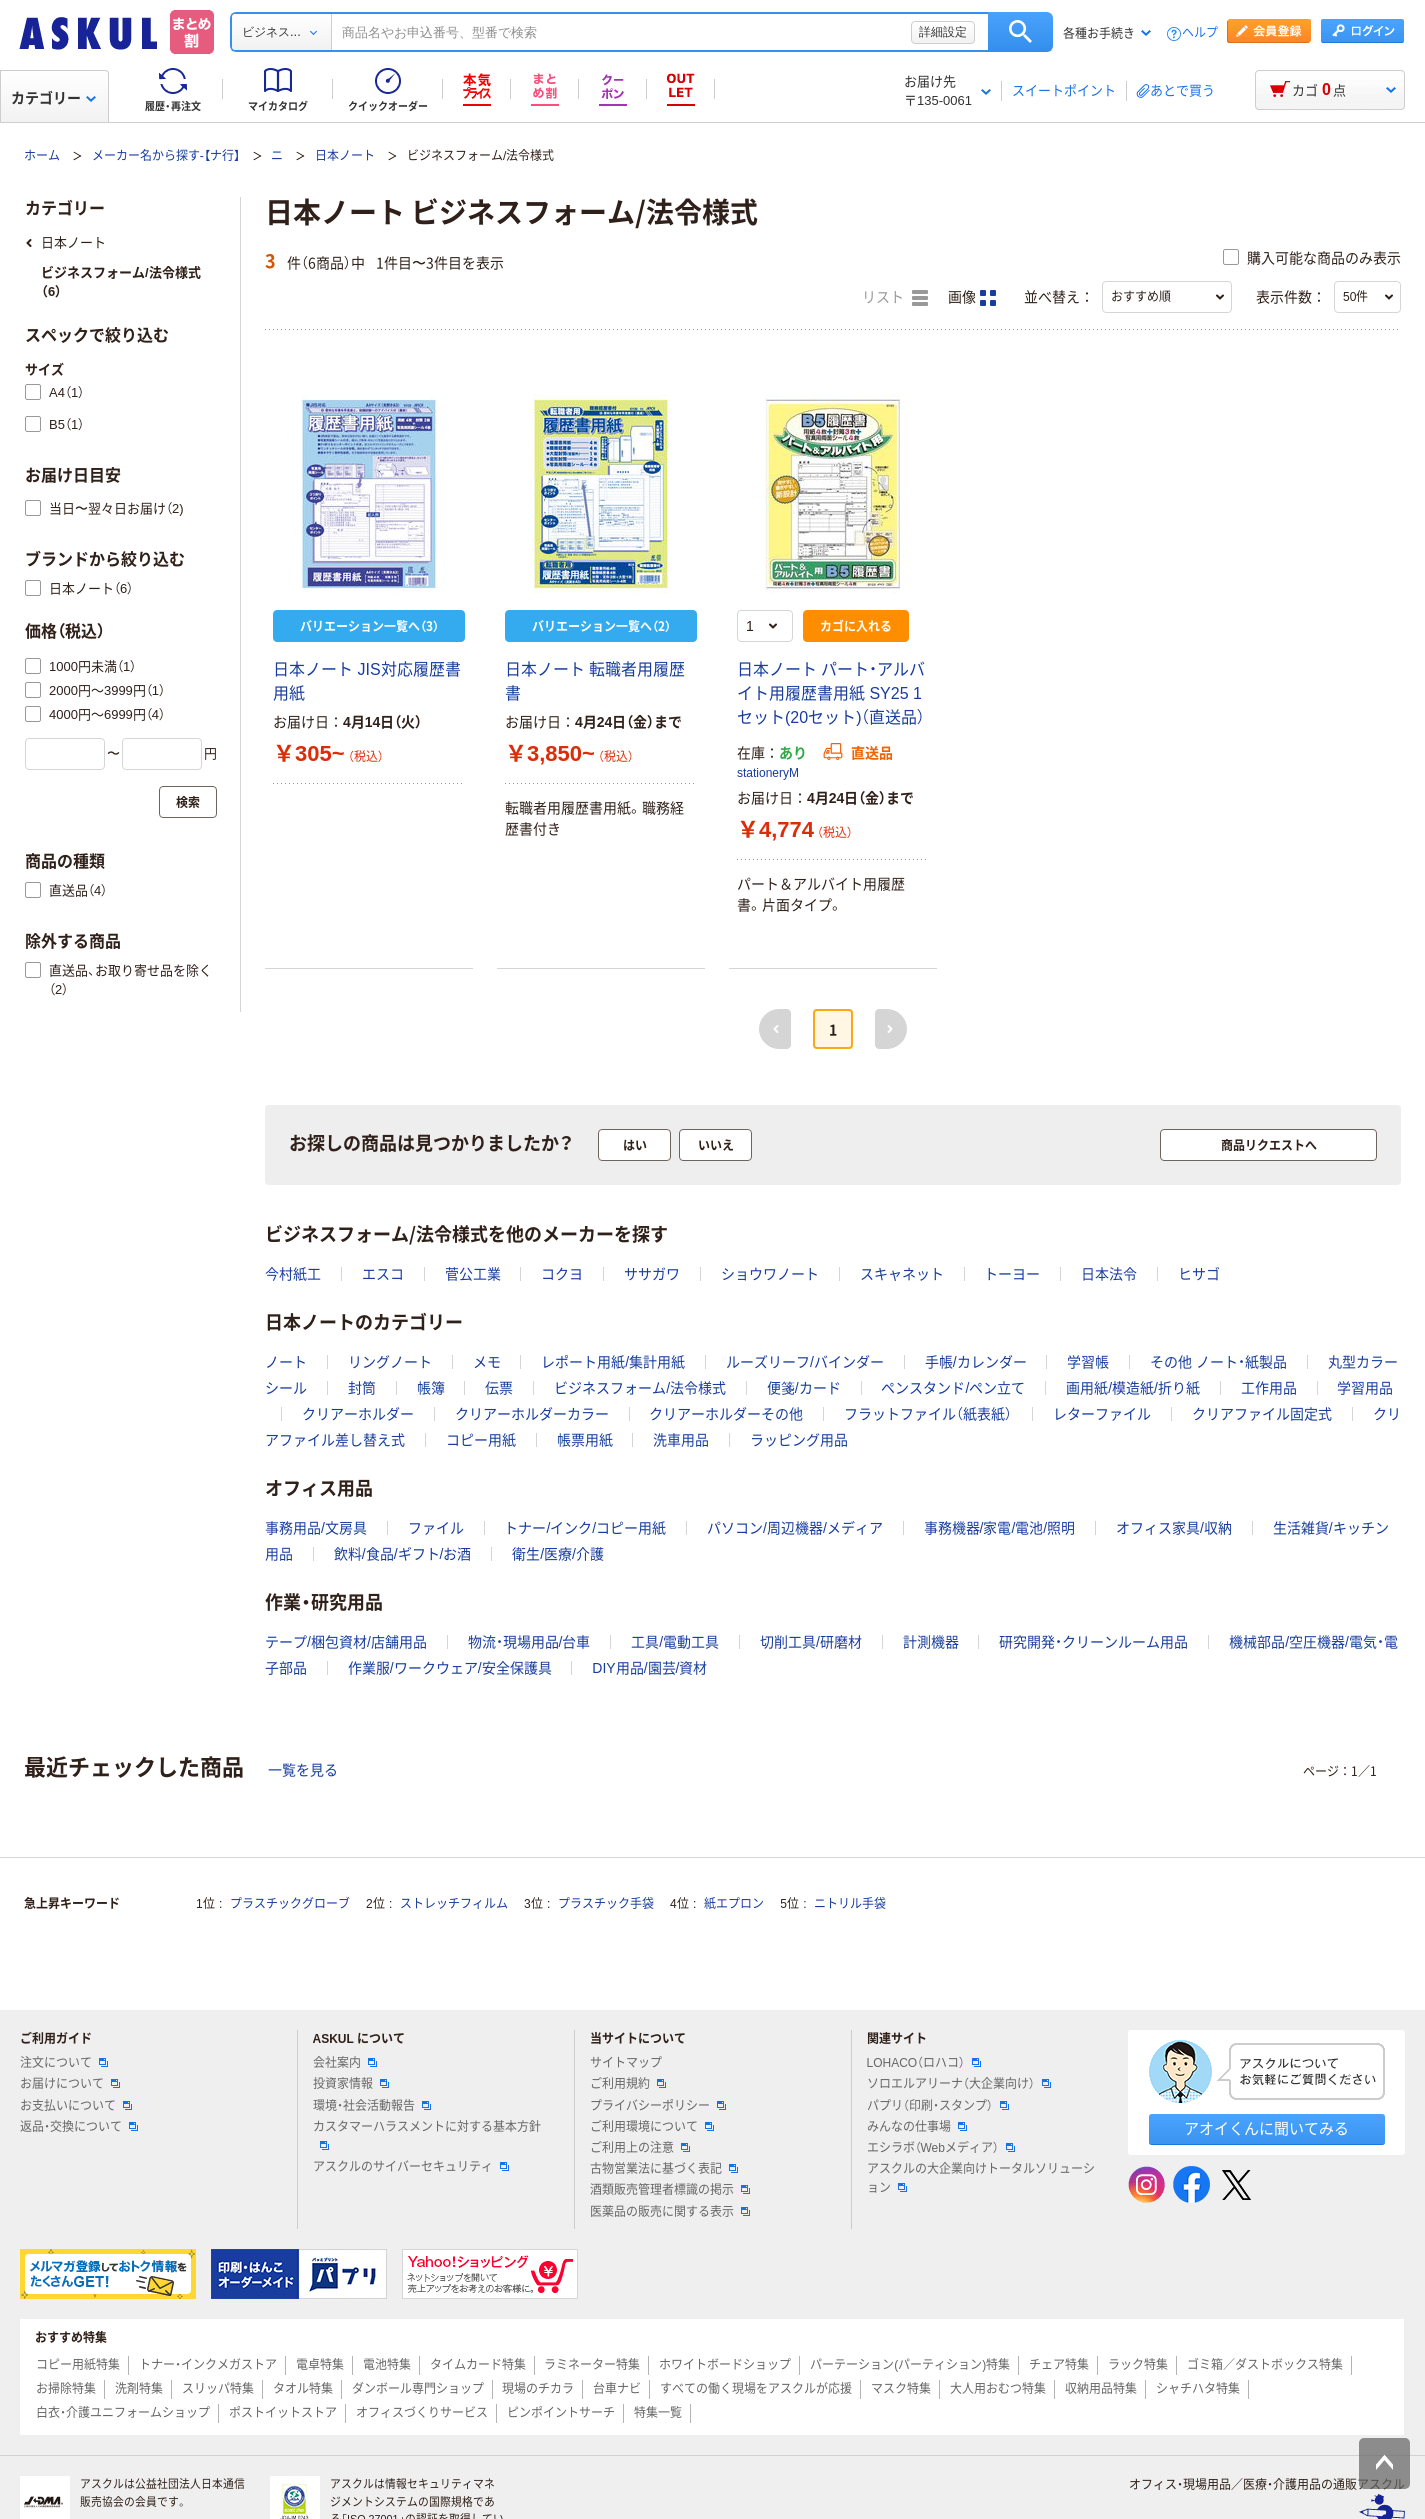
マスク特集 (901, 2389)
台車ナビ (617, 2389)
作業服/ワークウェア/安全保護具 (450, 1668)
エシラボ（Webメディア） (941, 2148)
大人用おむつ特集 (998, 2389)
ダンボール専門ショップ (418, 2389)
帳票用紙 (585, 1440)
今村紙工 (293, 1274)
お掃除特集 (66, 2389)
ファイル (436, 1528)
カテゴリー (53, 98)
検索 (1020, 32)
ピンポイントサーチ (561, 2413)
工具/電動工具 (675, 1642)
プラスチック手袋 (606, 1904)
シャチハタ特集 (1198, 2389)
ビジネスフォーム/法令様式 (640, 1388)
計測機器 (931, 1642)
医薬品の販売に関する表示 (670, 2212)
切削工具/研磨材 (811, 1642)
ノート (286, 1362)
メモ (487, 1362)
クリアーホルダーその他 (726, 1414)
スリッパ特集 (218, 2389)
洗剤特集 (139, 2389)
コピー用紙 (481, 1440)
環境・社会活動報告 (372, 2106)
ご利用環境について (652, 2127)
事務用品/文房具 (316, 1528)
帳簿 (431, 1388)
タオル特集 (303, 2389)
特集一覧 (658, 2413)
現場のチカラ (538, 2389)
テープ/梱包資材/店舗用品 (346, 1642)
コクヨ (562, 1274)
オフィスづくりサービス (422, 2413)
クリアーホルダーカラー (532, 1414)
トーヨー (1012, 1274)
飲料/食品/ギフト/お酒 (403, 1554)
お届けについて (70, 2084)
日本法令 (1109, 1274)
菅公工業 (473, 1274)
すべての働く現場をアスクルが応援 (756, 2389)
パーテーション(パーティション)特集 (910, 2365)
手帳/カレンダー (976, 1362)
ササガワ (652, 1274)
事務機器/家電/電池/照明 (1000, 1528)
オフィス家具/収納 (1174, 1528)
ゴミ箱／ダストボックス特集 (1265, 2365)
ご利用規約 (628, 2084)
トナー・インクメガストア (208, 2365)
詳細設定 (943, 32)
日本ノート (345, 156)
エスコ (383, 1274)
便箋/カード (804, 1388)
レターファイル (1102, 1414)
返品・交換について (79, 2127)
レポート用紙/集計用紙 (613, 1362)
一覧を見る (303, 1770)
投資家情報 (351, 2084)
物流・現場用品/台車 (529, 1642)
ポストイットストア (283, 2413)
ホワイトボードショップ (725, 2365)
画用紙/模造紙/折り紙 (1133, 1388)
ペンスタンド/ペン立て (953, 1388)
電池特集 (387, 2365)
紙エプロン (734, 1904)
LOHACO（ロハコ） (924, 2063)
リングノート (390, 1362)
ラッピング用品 (799, 1440)
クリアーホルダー (358, 1414)
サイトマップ (626, 2063)
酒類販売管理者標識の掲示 (670, 2190)
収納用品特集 (1101, 2389)
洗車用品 (681, 1440)
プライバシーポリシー (658, 2106)
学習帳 (1088, 1362)
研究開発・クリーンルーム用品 (1093, 1642)
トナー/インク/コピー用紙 (585, 1528)
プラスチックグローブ (290, 1904)
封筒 (362, 1388)
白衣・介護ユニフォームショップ (123, 2413)
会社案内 (345, 2063)
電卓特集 (320, 2365)
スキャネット (902, 1274)
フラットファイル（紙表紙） (928, 1414)
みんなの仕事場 (917, 2127)
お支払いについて (76, 2106)
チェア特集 (1059, 2365)
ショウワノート (770, 1274)
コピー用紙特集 (78, 2365)
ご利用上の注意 (640, 2148)
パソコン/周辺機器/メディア (795, 1528)
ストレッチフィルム (454, 1904)
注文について (64, 2063)
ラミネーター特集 (592, 2365)
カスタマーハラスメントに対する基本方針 (427, 2135)
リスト (895, 298)
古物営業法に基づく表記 (664, 2169)
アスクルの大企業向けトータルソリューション (981, 2178)
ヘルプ (1200, 33)
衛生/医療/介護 (558, 1554)
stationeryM (768, 773)
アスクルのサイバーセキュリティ (411, 2167)
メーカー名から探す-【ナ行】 (166, 156)
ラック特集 (1138, 2365)
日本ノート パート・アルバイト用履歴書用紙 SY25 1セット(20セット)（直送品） (831, 693)
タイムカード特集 (478, 2365)
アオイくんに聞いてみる (1266, 2128)
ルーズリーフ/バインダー (805, 1362)
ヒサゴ (1199, 1274)
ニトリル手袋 (850, 1904)
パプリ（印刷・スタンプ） (938, 2106)
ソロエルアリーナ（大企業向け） (959, 2084)
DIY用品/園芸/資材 (649, 1668)
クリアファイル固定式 (1262, 1414)
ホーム (42, 156)
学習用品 (1365, 1388)
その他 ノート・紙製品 (1218, 1362)
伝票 (499, 1388)
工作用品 (1269, 1388)
